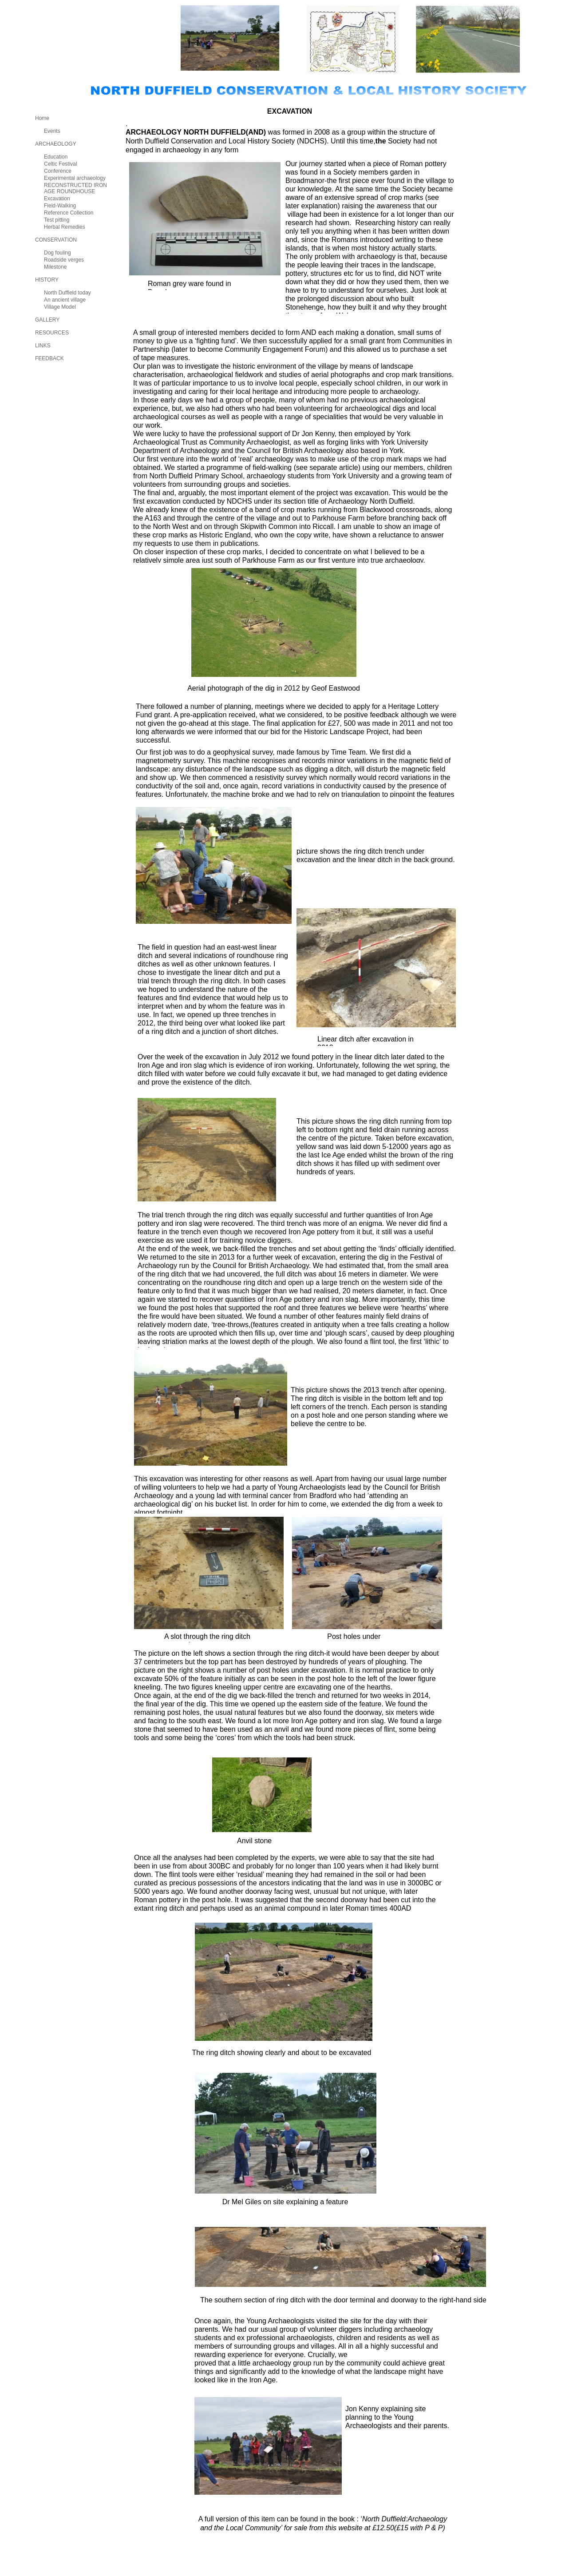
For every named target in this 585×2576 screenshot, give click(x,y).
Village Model (60, 307)
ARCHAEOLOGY (55, 144)
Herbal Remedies (64, 227)
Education (55, 157)
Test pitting (56, 220)
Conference (57, 171)
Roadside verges (64, 260)
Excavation (57, 198)
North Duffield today (67, 293)
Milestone (55, 267)
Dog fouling (57, 253)
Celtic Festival (60, 164)
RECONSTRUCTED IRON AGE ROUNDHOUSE (75, 188)
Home (42, 118)
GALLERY (47, 320)
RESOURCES (52, 333)
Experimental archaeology (75, 178)
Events (52, 131)
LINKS (43, 345)
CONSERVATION (56, 240)
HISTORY (47, 280)
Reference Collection (68, 213)
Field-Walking (60, 206)
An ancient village (65, 300)
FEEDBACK (49, 358)
